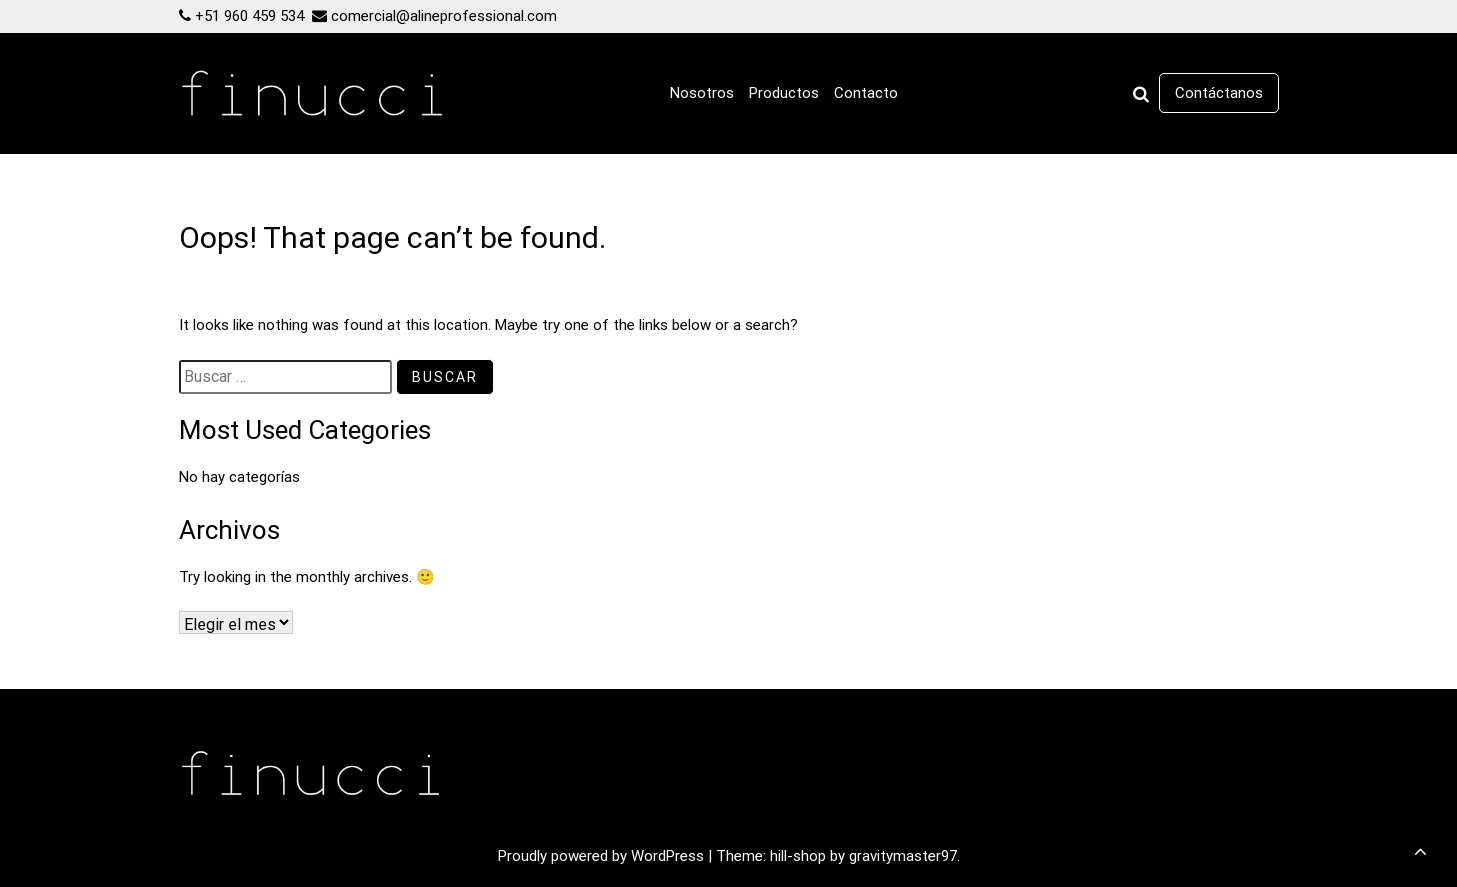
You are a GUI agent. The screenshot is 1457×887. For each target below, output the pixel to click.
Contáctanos (1219, 93)
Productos (784, 93)
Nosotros (702, 93)
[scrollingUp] (1420, 851)
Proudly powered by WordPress (603, 856)
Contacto (866, 93)
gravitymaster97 (903, 856)
